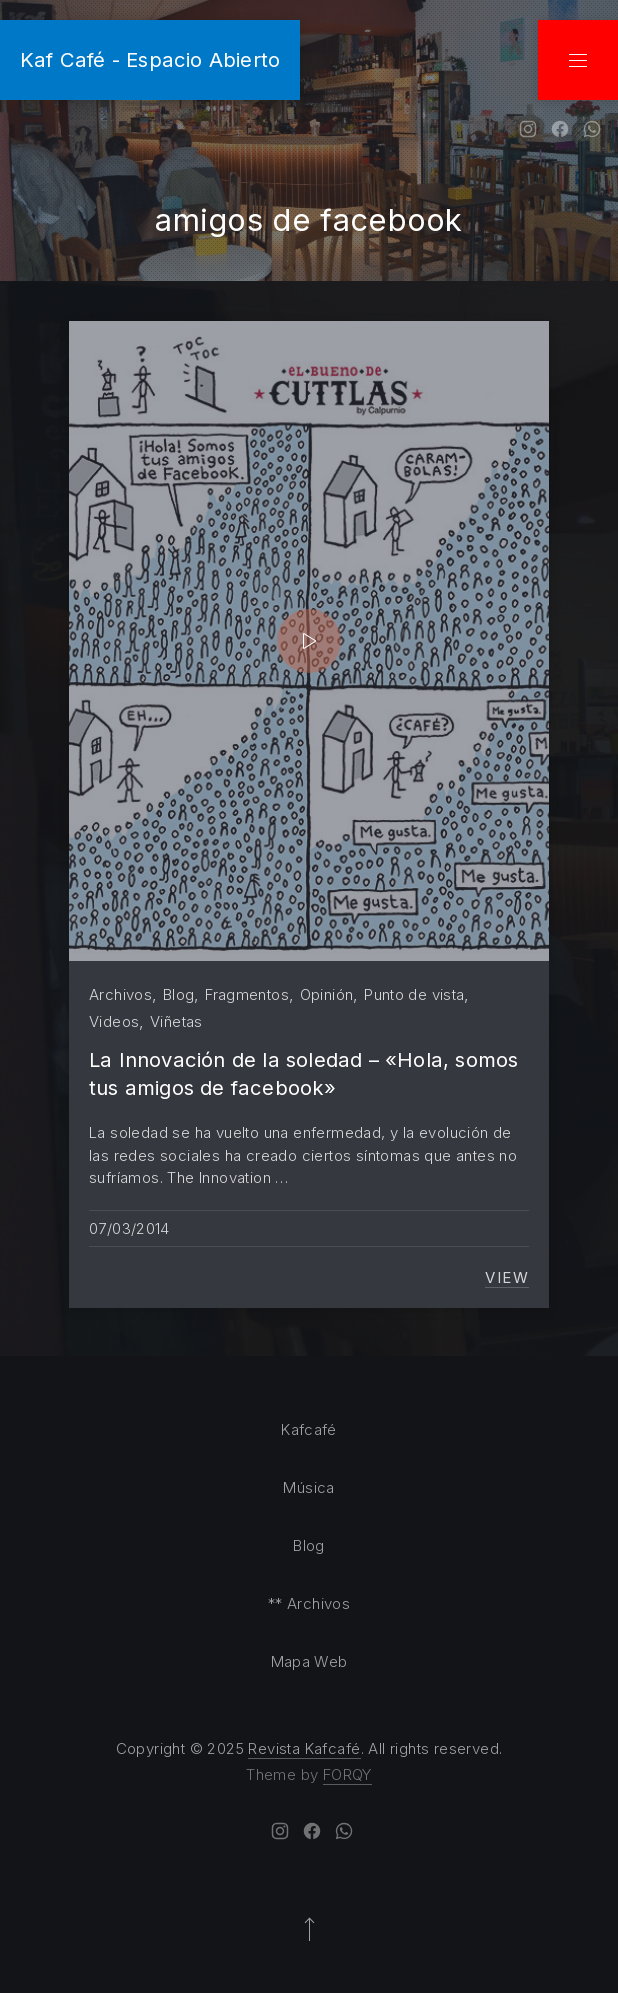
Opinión (327, 994)
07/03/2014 (129, 1228)
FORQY (347, 1774)
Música (308, 1487)
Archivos (120, 994)
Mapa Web (309, 1661)
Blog (179, 994)
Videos (114, 1021)
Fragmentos (247, 994)
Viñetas (176, 1021)
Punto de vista (414, 994)
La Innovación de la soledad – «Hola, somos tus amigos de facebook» (304, 1073)
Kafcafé (309, 1429)
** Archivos (309, 1603)
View (507, 1278)
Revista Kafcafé (304, 1748)
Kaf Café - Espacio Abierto (150, 59)
